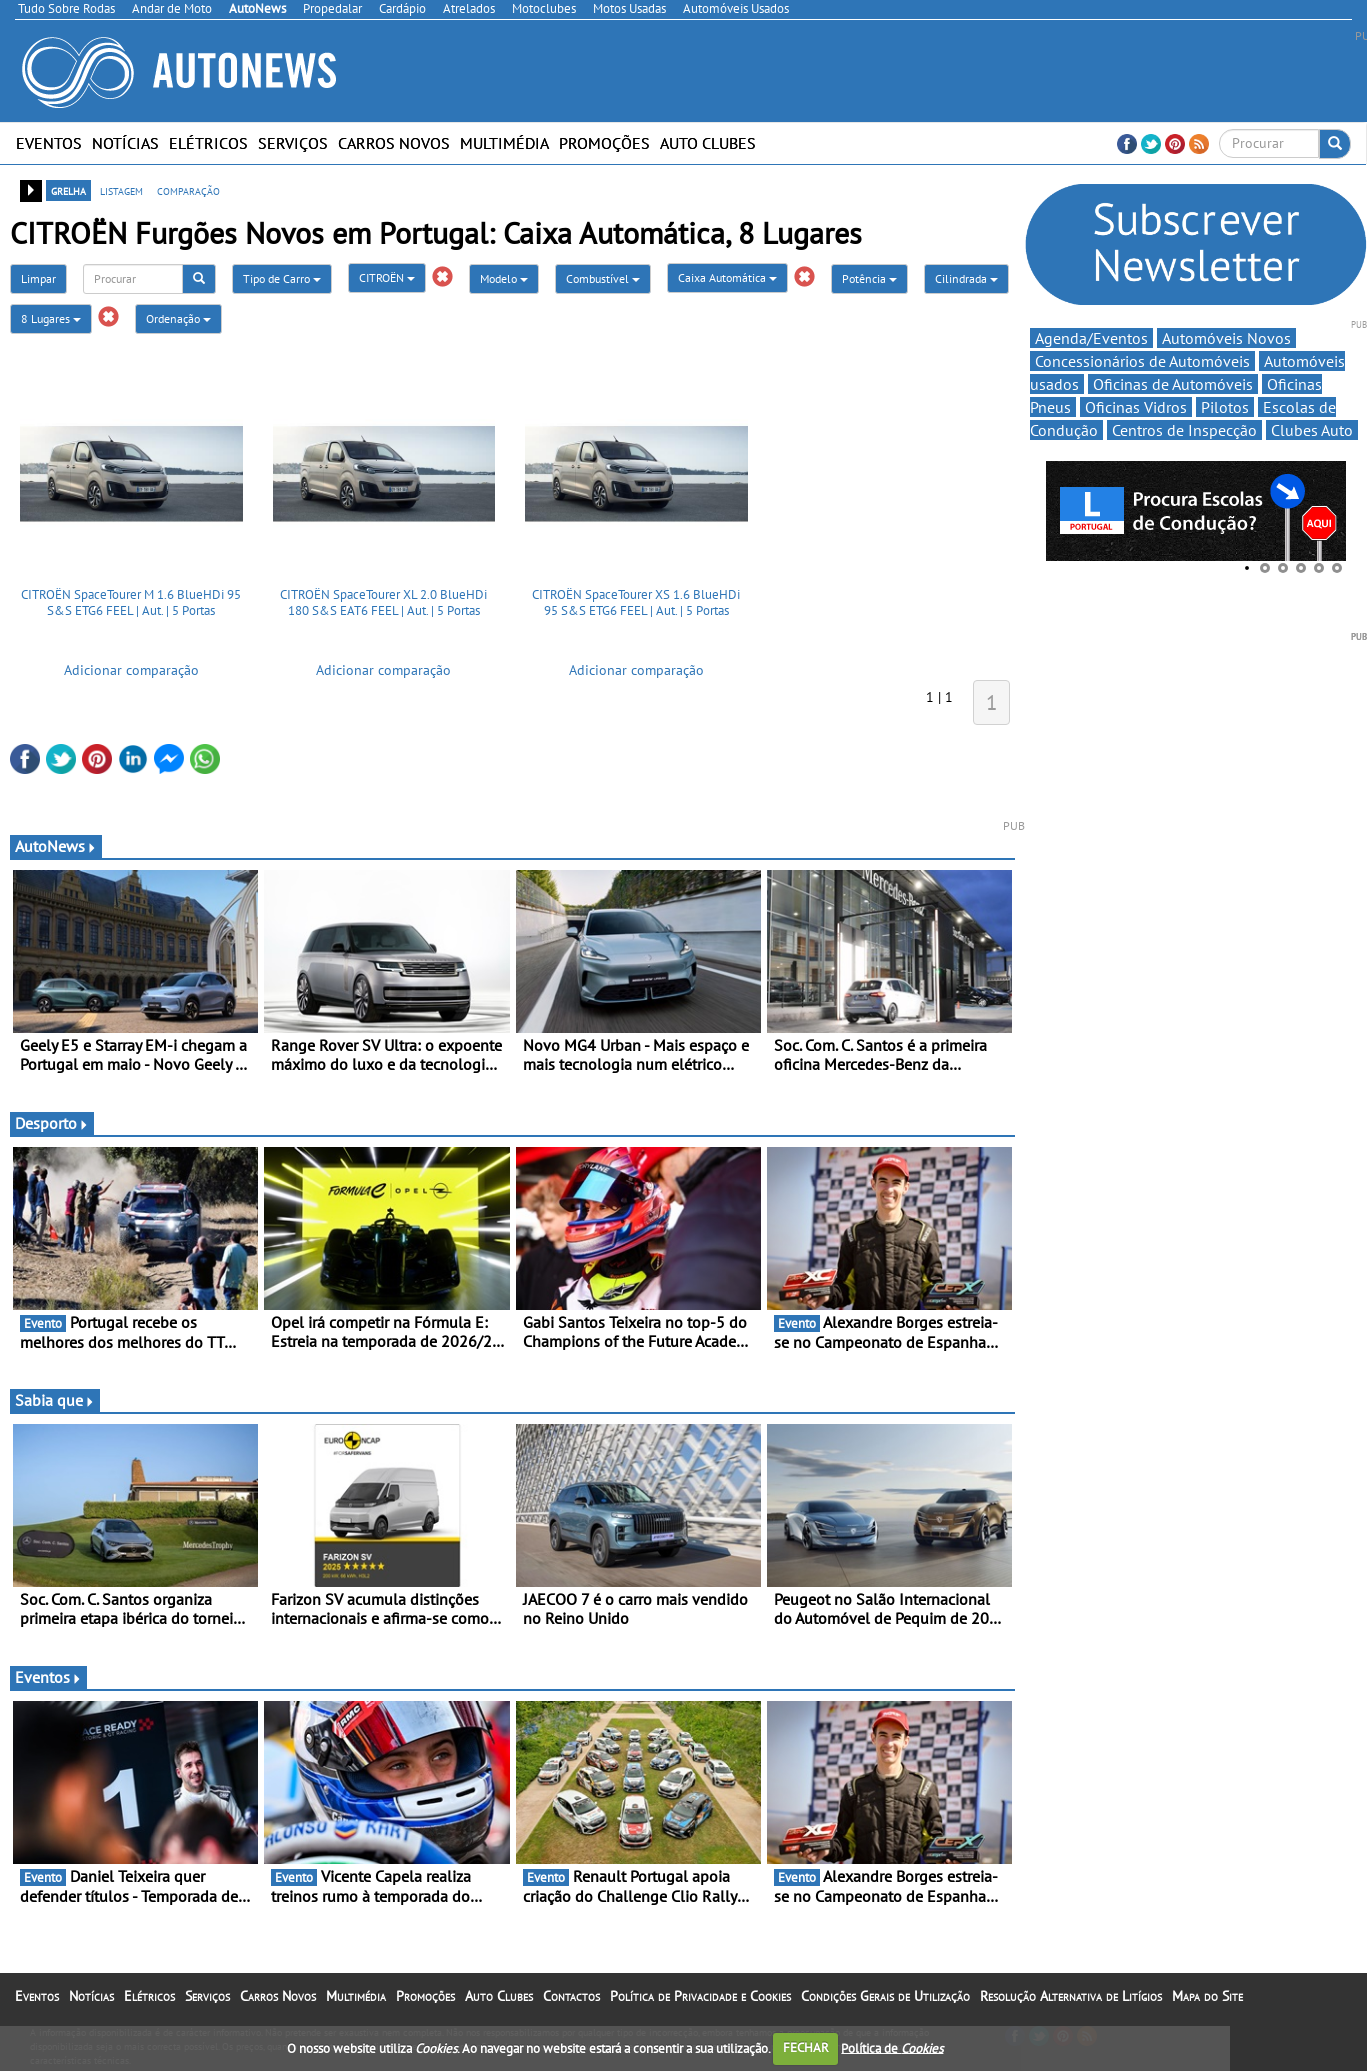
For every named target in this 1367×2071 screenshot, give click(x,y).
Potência (869, 278)
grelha (68, 190)
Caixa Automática (727, 277)
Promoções (604, 143)
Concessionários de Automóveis (1142, 361)
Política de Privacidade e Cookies (700, 1996)
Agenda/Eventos (1091, 338)
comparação (188, 190)
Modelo (504, 278)
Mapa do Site (1207, 1996)
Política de (892, 2047)
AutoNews (56, 846)
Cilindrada (966, 278)
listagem (121, 190)
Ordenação (178, 318)
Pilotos (1225, 407)
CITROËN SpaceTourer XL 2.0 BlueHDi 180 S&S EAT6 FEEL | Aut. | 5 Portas (383, 602)
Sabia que (55, 1400)
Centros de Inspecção (1184, 430)
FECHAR (806, 2047)
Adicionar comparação (131, 670)
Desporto (52, 1123)
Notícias (125, 143)
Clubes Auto (1312, 430)
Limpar (38, 278)
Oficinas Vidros (1136, 407)
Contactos (571, 1996)
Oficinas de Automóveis (1173, 384)
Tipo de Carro (282, 278)
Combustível (603, 278)
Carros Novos (394, 143)
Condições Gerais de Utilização (885, 1996)
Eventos (49, 143)
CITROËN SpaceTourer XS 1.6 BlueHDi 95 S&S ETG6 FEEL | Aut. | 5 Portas (636, 602)
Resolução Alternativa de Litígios (1071, 1996)
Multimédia (504, 143)
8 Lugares (51, 318)
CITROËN (387, 277)
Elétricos (208, 143)
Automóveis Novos (1226, 338)
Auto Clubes (708, 143)
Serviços (293, 143)
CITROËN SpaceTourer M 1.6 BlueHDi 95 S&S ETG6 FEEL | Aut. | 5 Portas (131, 602)
